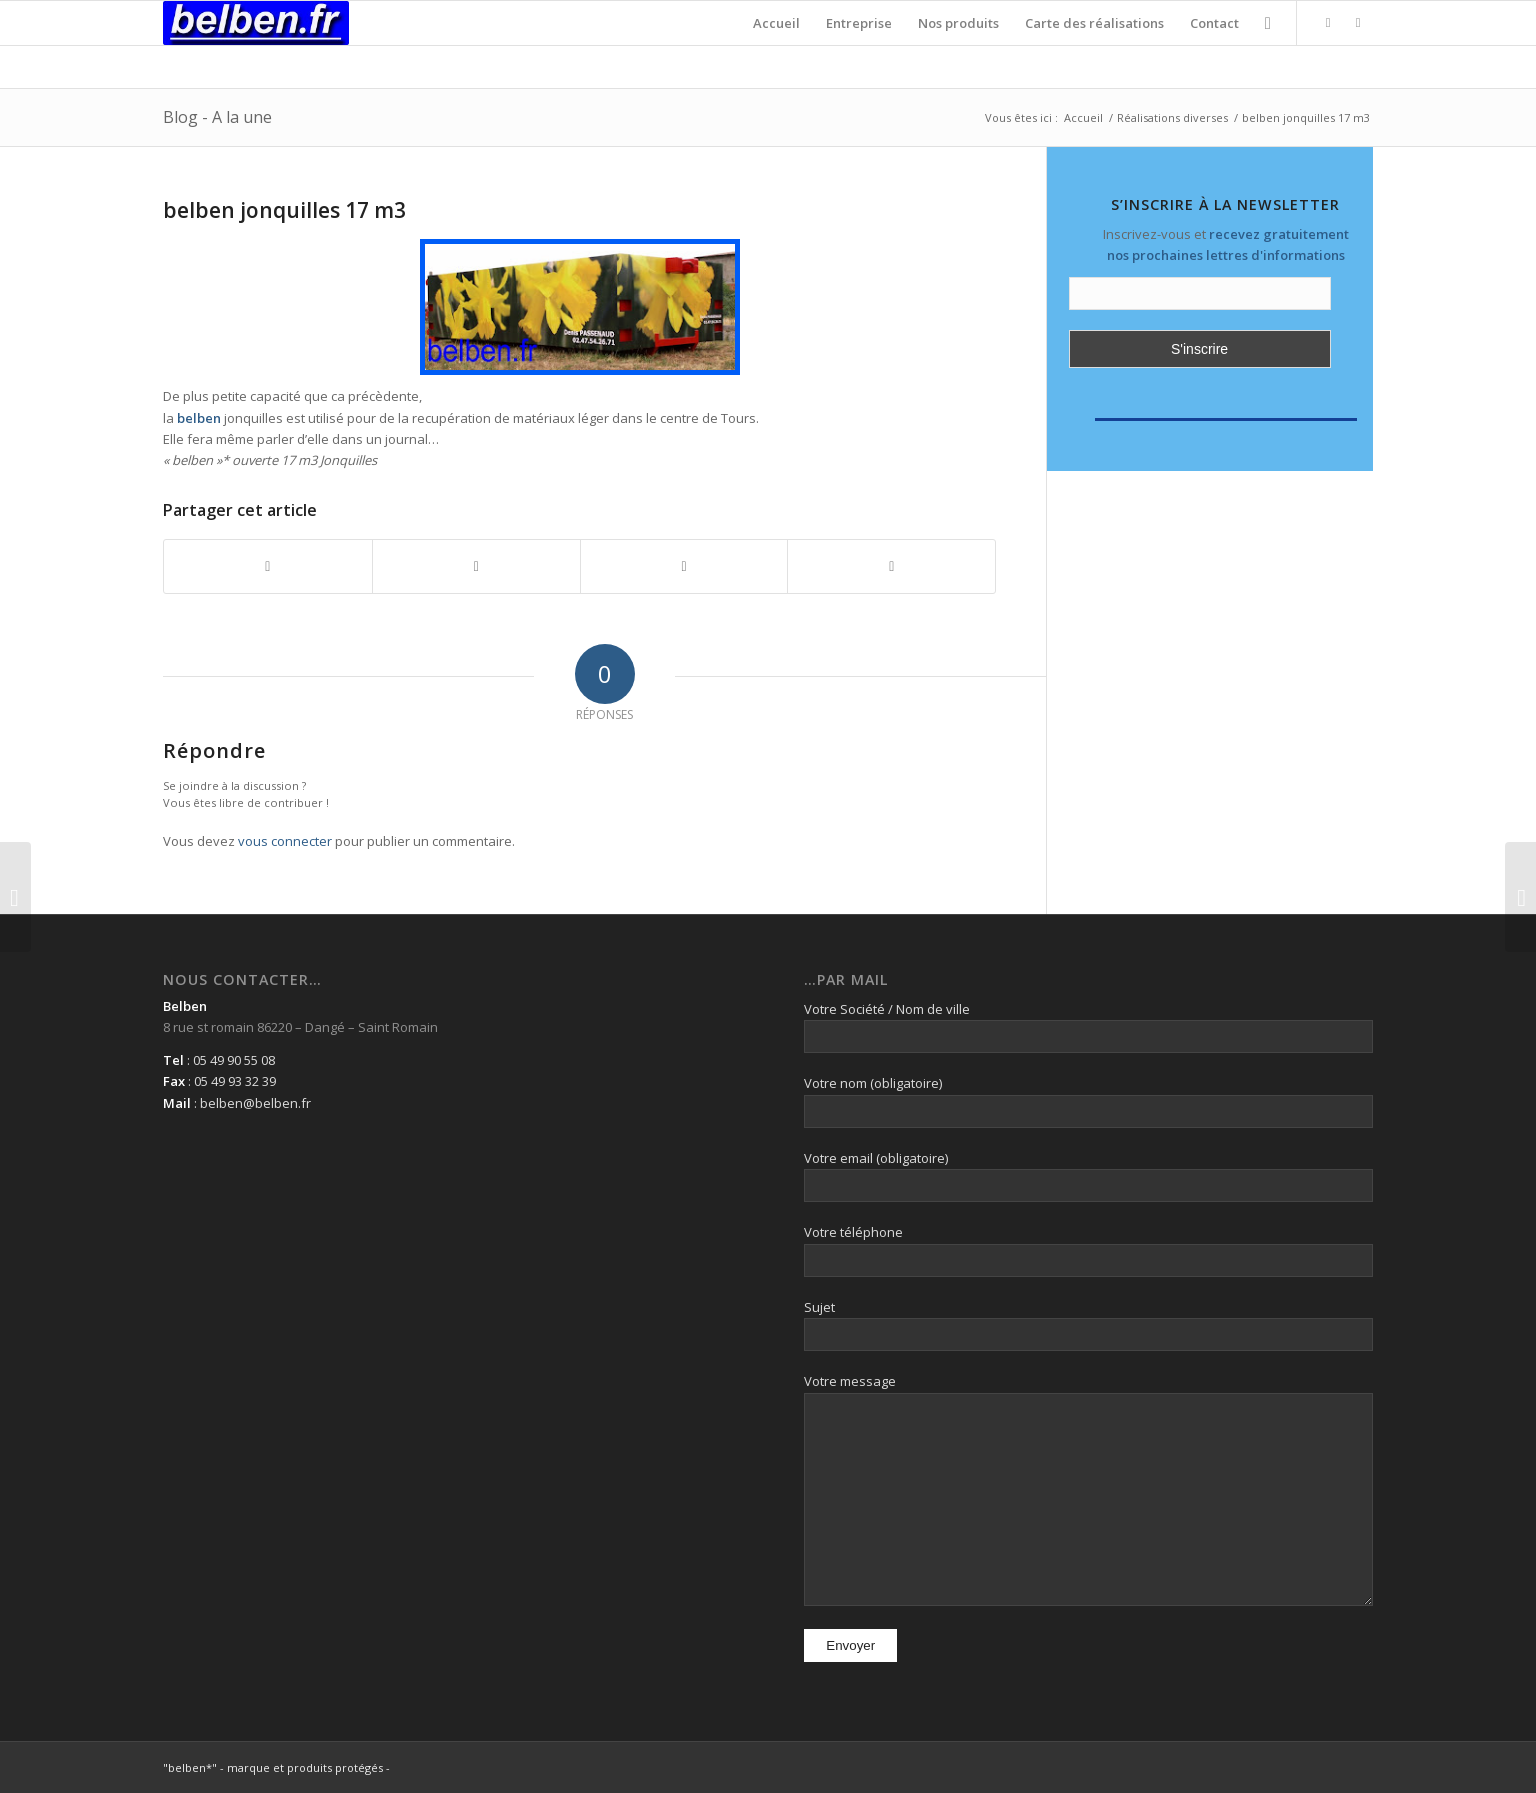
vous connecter (285, 841)
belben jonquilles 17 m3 (284, 210)
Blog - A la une (217, 117)
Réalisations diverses (1172, 117)
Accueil (1083, 117)
